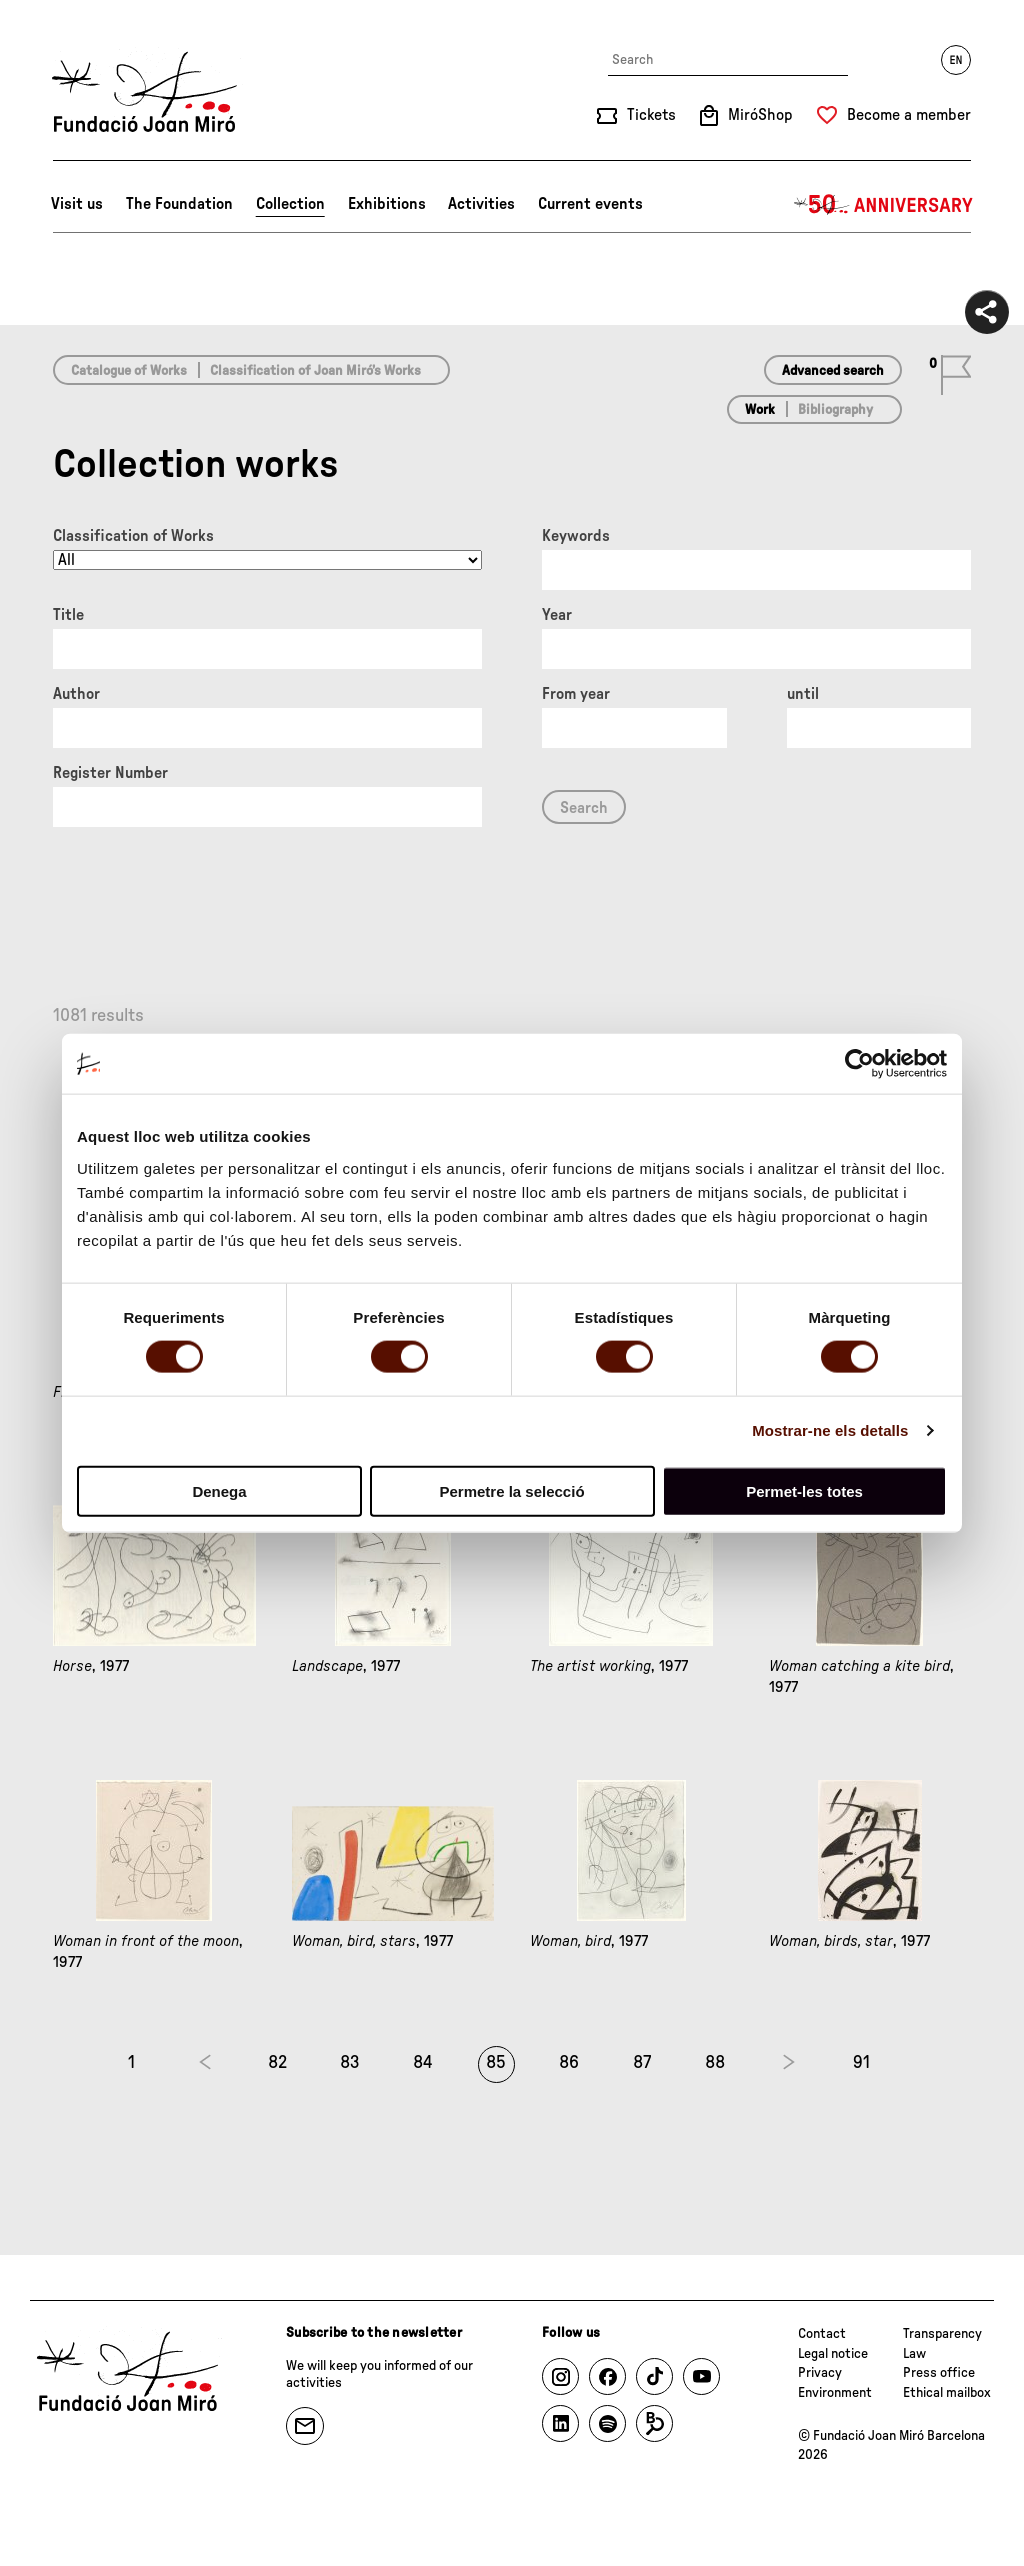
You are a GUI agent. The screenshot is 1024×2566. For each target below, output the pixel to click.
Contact (822, 2334)
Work (760, 410)
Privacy (820, 2373)
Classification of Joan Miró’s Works (315, 371)
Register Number (110, 773)
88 (715, 2063)
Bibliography (835, 410)
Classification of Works (133, 536)
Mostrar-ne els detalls (830, 1430)
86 (569, 2063)
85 (496, 2063)
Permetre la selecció (511, 1490)
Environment (835, 2393)
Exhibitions (387, 204)
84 (423, 2063)
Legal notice (833, 2354)
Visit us (77, 204)
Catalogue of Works (129, 371)
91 (861, 2063)
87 (642, 2063)
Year (557, 615)
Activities (481, 204)
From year (576, 694)
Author (76, 694)
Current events (590, 204)
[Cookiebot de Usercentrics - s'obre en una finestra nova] (859, 1064)
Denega (219, 1490)
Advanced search (833, 371)
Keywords (576, 536)
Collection (290, 204)
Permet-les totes (804, 1490)
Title (68, 615)
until (803, 694)
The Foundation (179, 204)
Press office (939, 2373)
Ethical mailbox (947, 2393)
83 (350, 2063)
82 (277, 2063)
